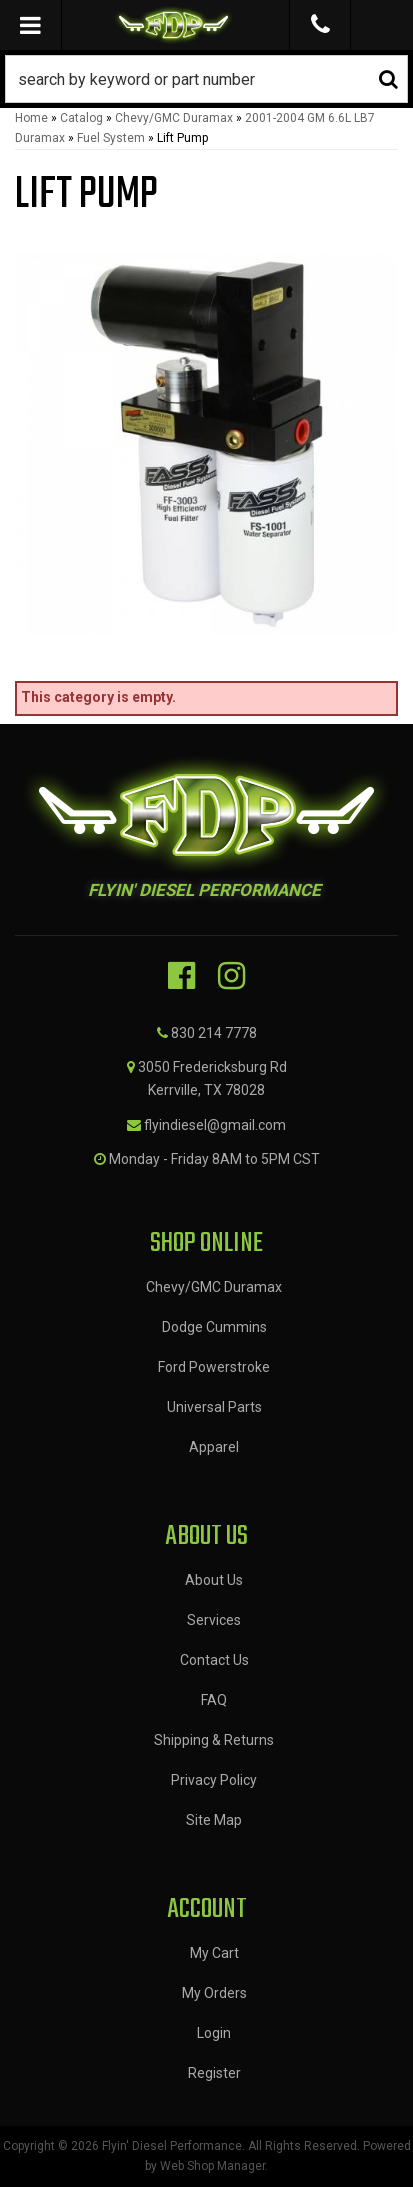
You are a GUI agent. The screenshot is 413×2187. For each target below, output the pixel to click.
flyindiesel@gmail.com (215, 1125)
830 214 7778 (214, 1033)
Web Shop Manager (212, 2166)
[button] (206, 79)
